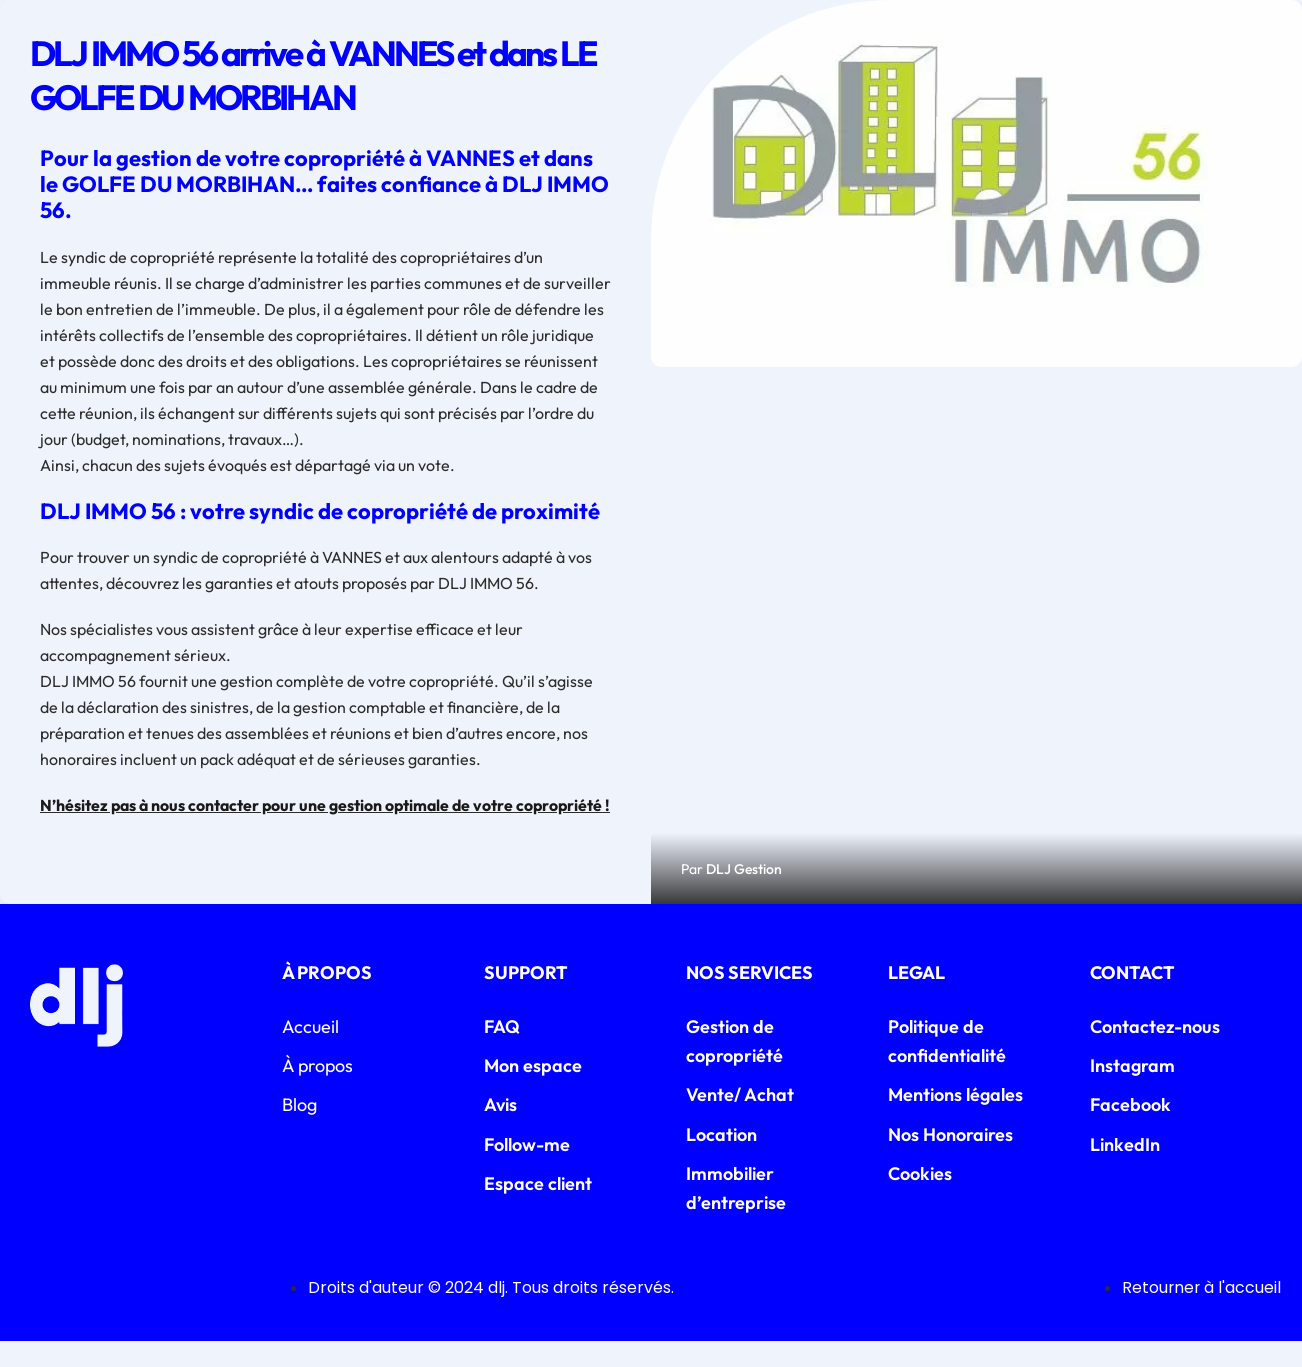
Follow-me (527, 1169)
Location (721, 1159)
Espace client (538, 1208)
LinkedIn (1125, 1169)
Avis (500, 1130)
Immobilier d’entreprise (736, 1213)
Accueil (310, 1051)
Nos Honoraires (950, 1159)
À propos (317, 1090)
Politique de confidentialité (947, 1066)
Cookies (920, 1198)
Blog (299, 1130)
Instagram (1132, 1090)
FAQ (502, 1051)
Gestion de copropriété (734, 1066)
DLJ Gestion (744, 894)
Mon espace (533, 1090)
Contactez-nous (1155, 1051)
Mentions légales (955, 1120)
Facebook (1130, 1130)
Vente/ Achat (740, 1120)
